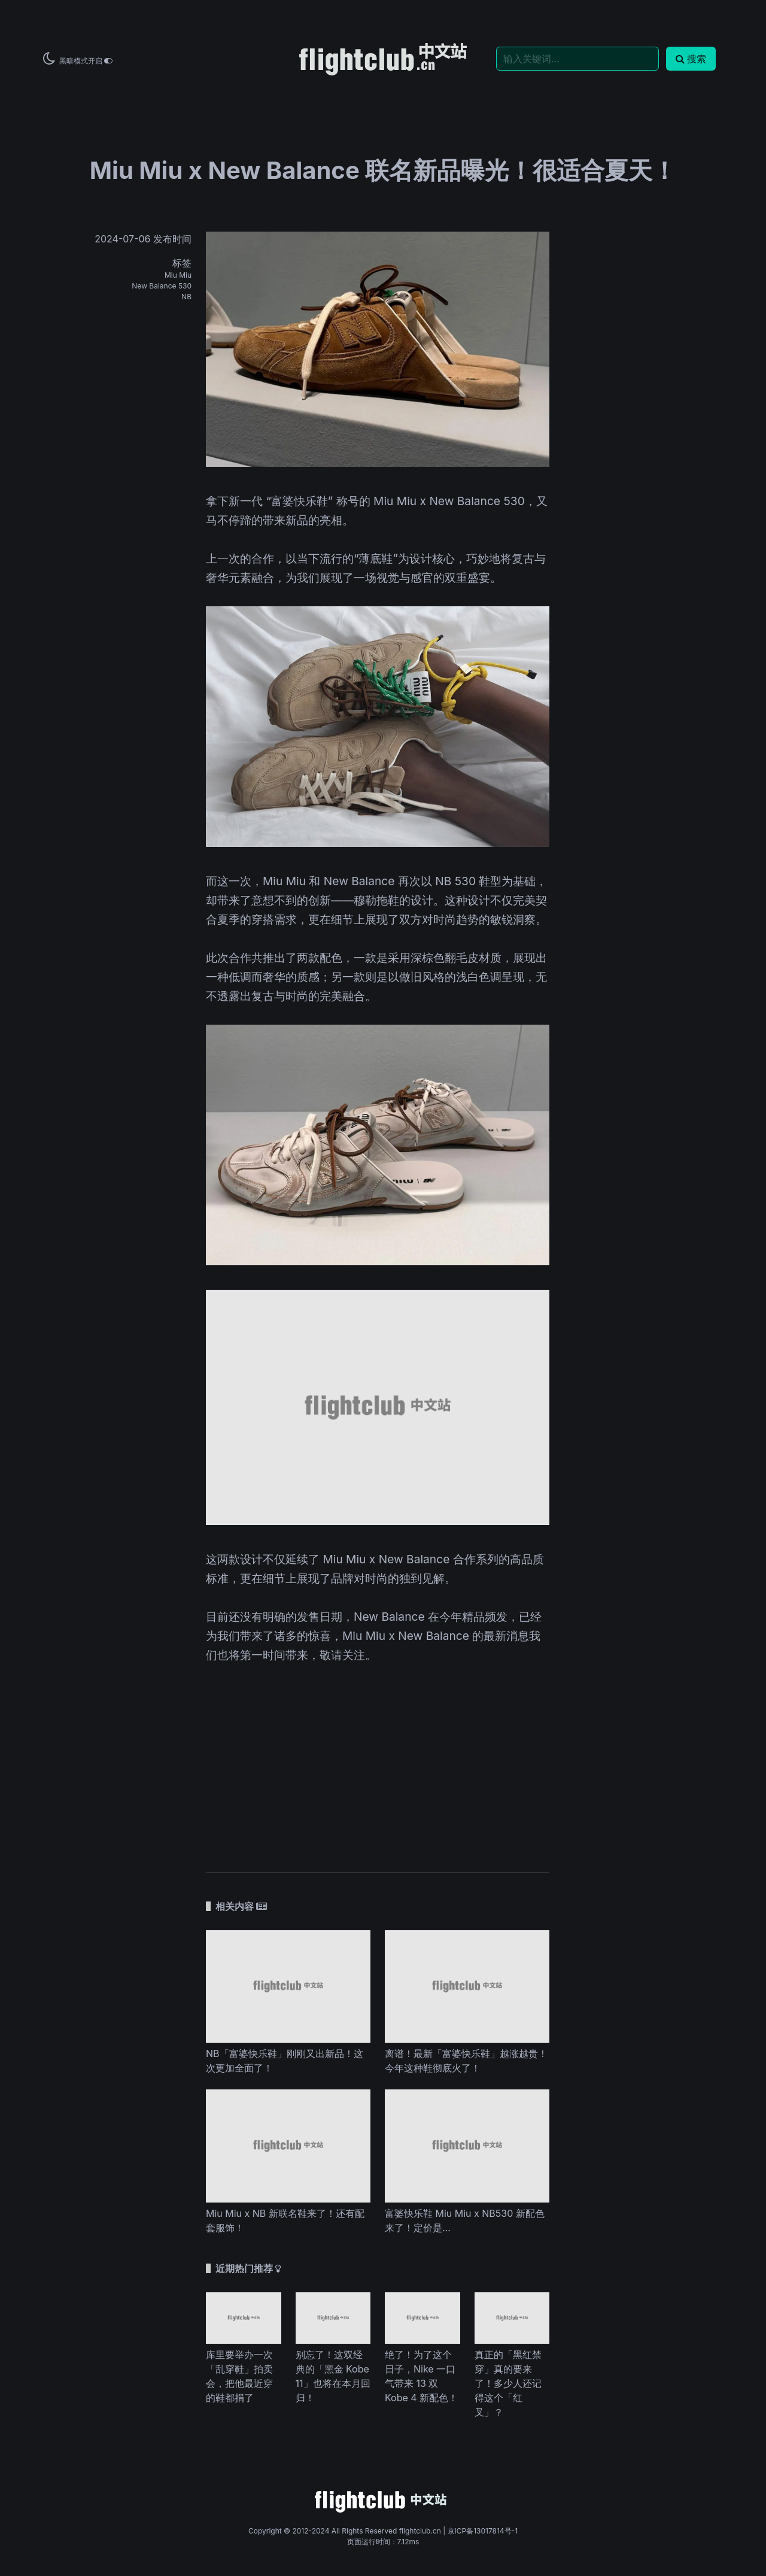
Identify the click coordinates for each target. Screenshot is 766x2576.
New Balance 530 (162, 285)
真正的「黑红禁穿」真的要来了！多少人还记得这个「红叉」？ (508, 2383)
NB (186, 296)
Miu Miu (178, 275)
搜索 (691, 59)
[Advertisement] (377, 1759)
